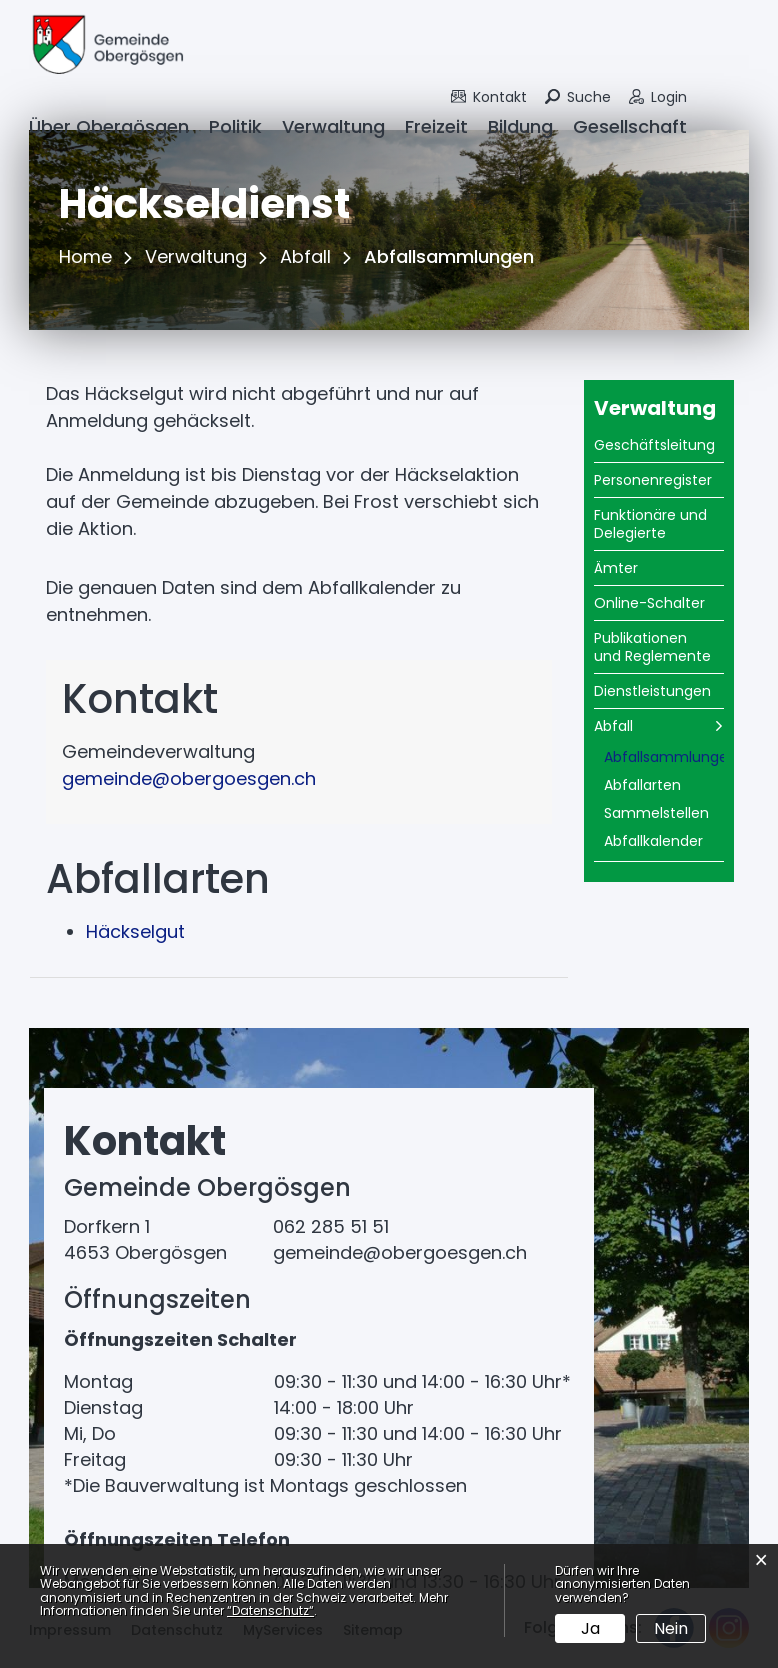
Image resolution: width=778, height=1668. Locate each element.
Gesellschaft (630, 126)
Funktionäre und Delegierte (650, 524)
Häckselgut (135, 931)
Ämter (616, 568)
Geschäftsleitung (654, 445)
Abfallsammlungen (664, 759)
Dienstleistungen (652, 691)
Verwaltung (333, 126)
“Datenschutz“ (270, 1610)
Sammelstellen (656, 813)
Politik (235, 126)
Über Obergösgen (109, 126)
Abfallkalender (653, 841)
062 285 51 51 (331, 1226)
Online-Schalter (649, 603)
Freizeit (436, 126)
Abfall (613, 726)
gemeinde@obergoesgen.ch (189, 778)
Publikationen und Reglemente (652, 647)
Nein (671, 1628)
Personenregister (653, 480)
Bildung (520, 126)
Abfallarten (642, 785)
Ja (590, 1628)
